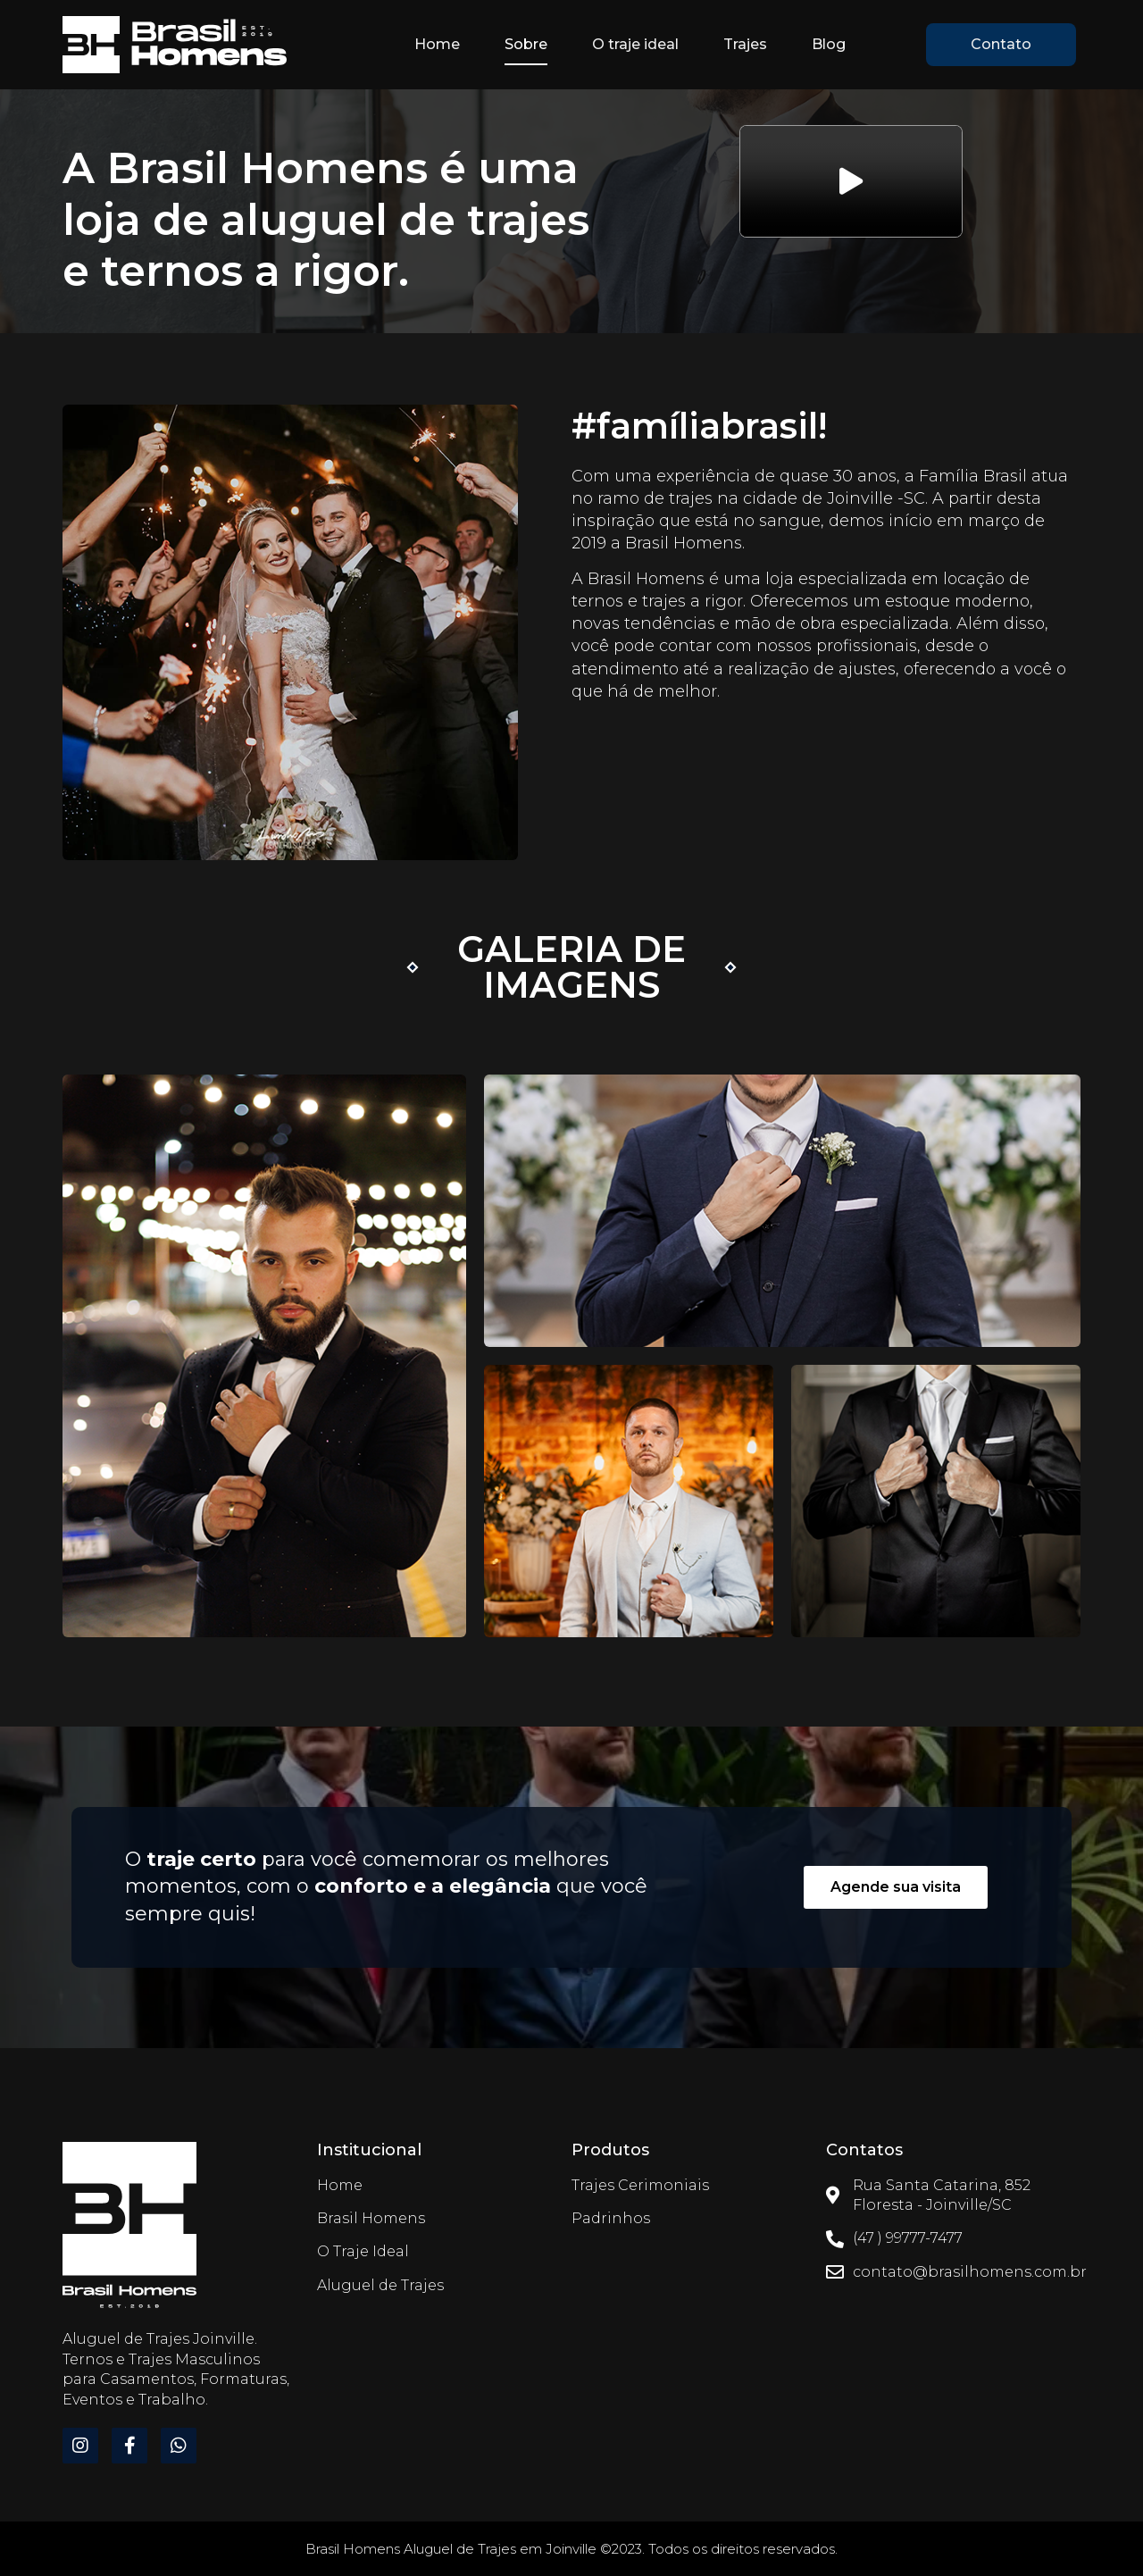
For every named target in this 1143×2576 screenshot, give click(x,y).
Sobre (526, 44)
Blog (829, 44)
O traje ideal (635, 44)
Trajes (745, 44)
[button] (1001, 44)
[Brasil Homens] (129, 2227)
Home (437, 44)
